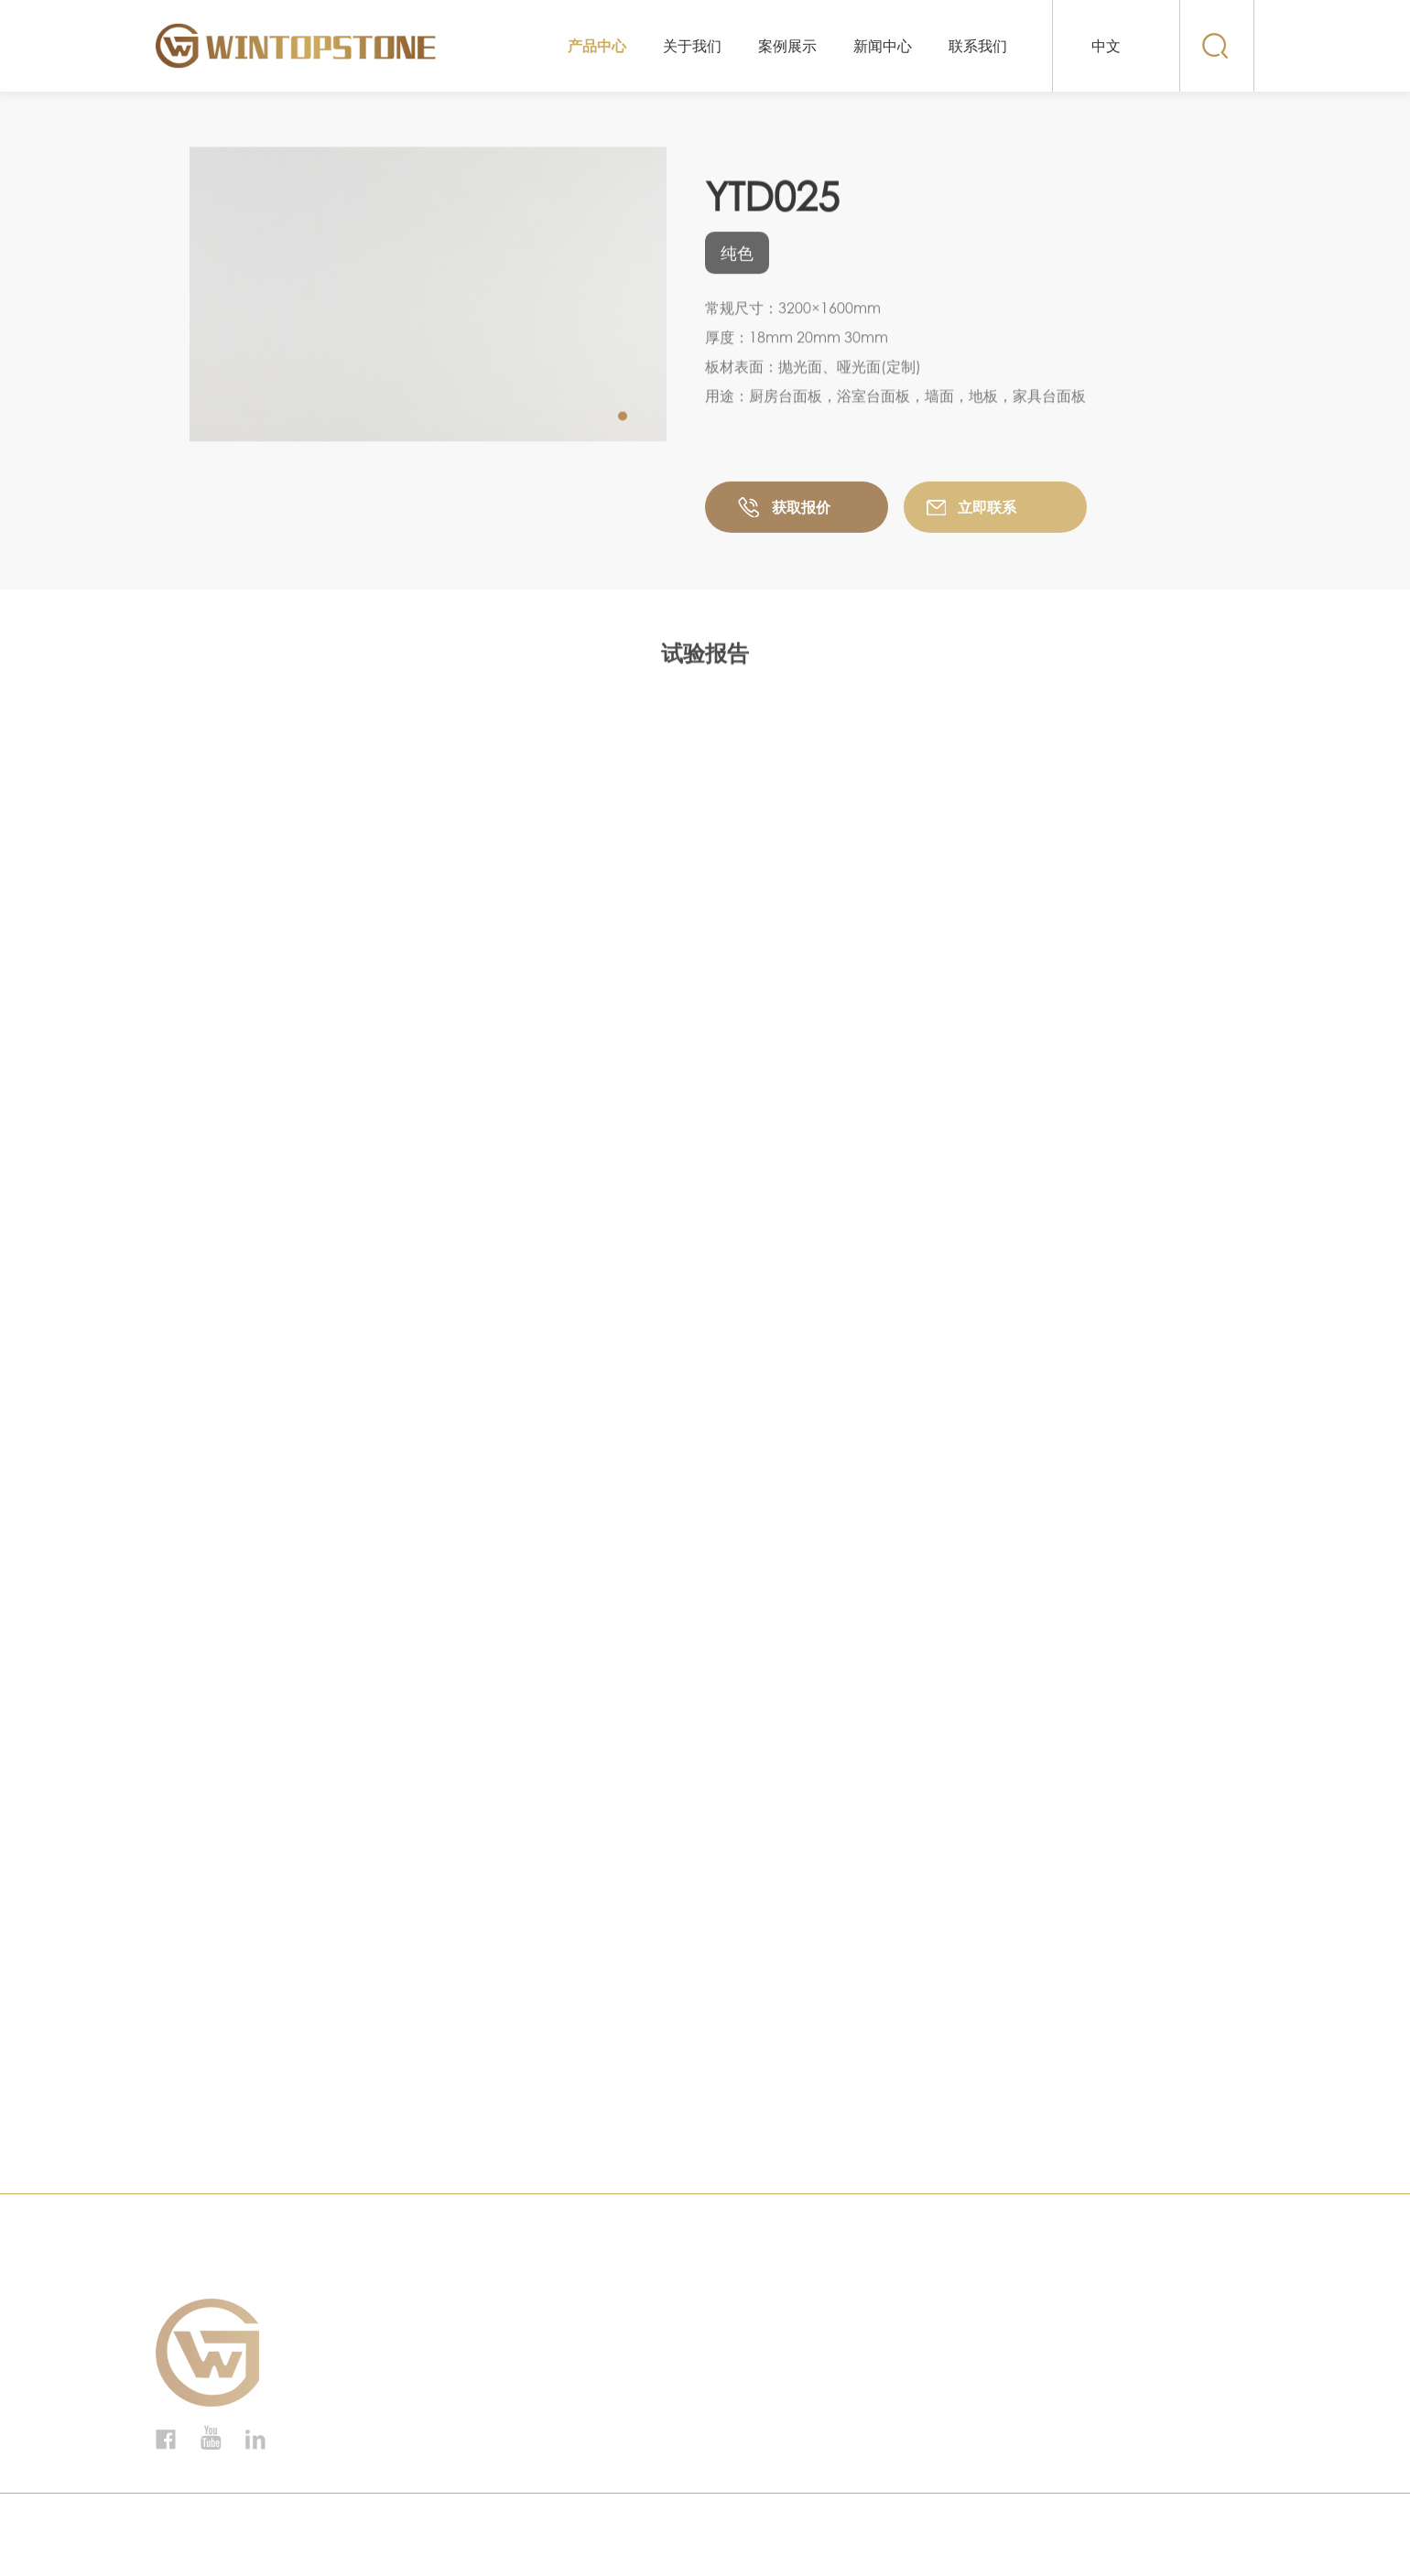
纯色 (389, 2446)
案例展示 (787, 46)
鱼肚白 (396, 2318)
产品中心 (597, 46)
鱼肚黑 (396, 2343)
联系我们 (978, 46)
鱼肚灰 (396, 2369)
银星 (389, 2420)
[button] (622, 417)
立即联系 (987, 510)
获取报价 (801, 510)
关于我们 (692, 46)
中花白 (396, 2395)
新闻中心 (882, 46)
